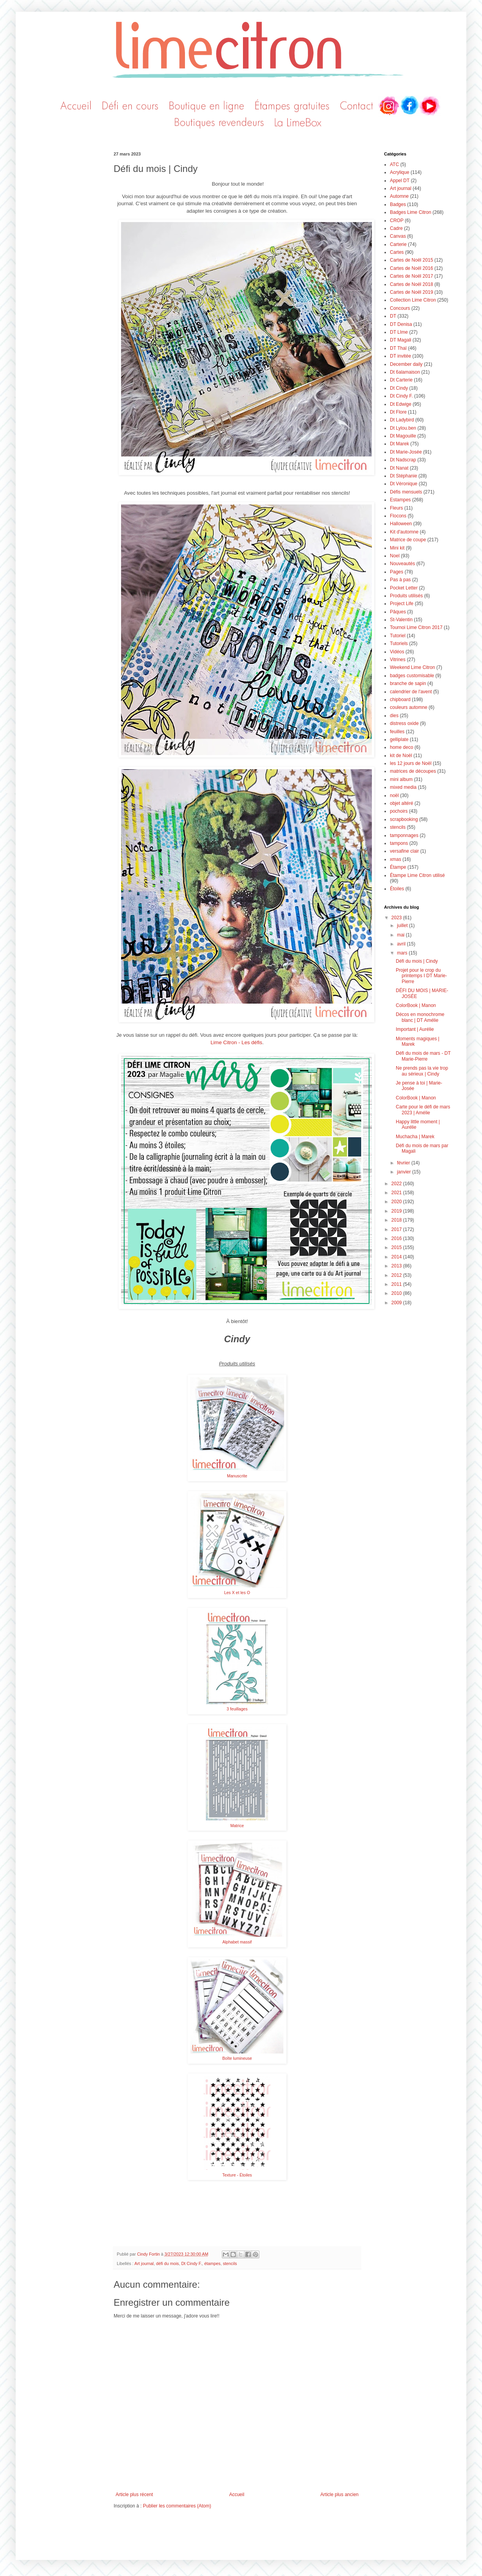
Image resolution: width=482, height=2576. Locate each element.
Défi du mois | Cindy (417, 961)
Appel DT (400, 180)
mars (403, 953)
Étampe (398, 867)
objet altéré (401, 803)
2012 (397, 1275)
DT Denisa (401, 324)
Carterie (398, 244)
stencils (230, 2263)
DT (393, 316)
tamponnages (404, 835)
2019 (397, 1211)
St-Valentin (401, 619)
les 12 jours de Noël (410, 763)
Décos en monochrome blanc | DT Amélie (420, 1017)
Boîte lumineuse (237, 2058)
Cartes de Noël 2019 (411, 292)
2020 (397, 1201)
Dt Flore (398, 412)
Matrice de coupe (408, 539)
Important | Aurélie (415, 1029)
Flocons (398, 516)
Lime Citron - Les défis (236, 1042)
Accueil (237, 2494)
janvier (404, 1172)
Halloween (401, 523)
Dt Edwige (400, 404)
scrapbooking (404, 819)
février (404, 1163)
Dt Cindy (399, 388)
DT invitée (400, 356)
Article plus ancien (340, 2494)
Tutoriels (399, 643)
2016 (397, 1238)
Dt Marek (399, 444)
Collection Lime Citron (413, 300)
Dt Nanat (399, 468)
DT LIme (399, 332)
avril (402, 944)
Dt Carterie (401, 380)
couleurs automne (408, 707)
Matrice (237, 1825)
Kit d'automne (404, 532)
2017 (397, 1229)
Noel (395, 556)
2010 (397, 1293)
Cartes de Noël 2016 (411, 268)
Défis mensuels (406, 492)
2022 (397, 1183)
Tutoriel (398, 635)
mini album (401, 779)
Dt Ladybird (402, 420)
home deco (401, 747)
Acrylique (399, 172)
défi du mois (167, 2263)
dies (394, 715)
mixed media (403, 787)
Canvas (398, 236)
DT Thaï (398, 348)
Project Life (401, 603)
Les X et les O (237, 1592)
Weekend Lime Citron (412, 667)
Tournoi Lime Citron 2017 (416, 627)
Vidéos (397, 651)
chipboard (400, 699)
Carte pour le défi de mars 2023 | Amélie (423, 1109)
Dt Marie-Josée (406, 452)
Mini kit (397, 548)
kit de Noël (401, 755)
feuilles (397, 731)
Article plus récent (134, 2494)
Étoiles (397, 888)
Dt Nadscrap (403, 460)
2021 (397, 1192)
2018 (397, 1220)
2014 (397, 1257)
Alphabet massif (237, 1942)
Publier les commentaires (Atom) (177, 2506)
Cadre (396, 228)
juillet (403, 925)
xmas (395, 859)
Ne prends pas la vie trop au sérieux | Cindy (422, 1070)
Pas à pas (400, 579)
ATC (394, 164)
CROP (397, 220)
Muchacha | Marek (415, 1136)
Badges (398, 204)
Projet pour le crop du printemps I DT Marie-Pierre (421, 975)
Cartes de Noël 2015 (411, 260)
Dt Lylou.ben (403, 428)
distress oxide (404, 723)
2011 (397, 1284)
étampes (212, 2263)
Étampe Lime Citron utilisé (417, 875)
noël (394, 795)
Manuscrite (237, 1475)
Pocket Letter (404, 588)
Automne (399, 196)
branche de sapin (408, 683)
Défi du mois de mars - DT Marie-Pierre (423, 1055)
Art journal (144, 2263)
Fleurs (396, 508)
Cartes (397, 252)
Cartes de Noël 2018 (411, 284)
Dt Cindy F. (191, 2263)
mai (401, 935)
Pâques (398, 612)
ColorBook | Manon (416, 1005)
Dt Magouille (403, 436)
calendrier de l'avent (411, 691)
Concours (400, 308)
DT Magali (400, 340)
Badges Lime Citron (410, 212)
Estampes (400, 500)
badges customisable (412, 675)
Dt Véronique (403, 483)
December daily (406, 364)
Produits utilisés (406, 595)
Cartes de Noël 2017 (411, 276)
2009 (397, 1302)
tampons (399, 843)
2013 (397, 1266)
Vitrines (398, 659)
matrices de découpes (413, 771)
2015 (397, 1247)
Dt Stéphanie (403, 476)
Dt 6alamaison (405, 372)
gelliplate (399, 739)
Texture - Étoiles (237, 2175)
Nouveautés (402, 563)
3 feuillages (237, 1708)
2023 (397, 917)
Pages (396, 572)
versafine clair (404, 851)
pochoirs (399, 811)
